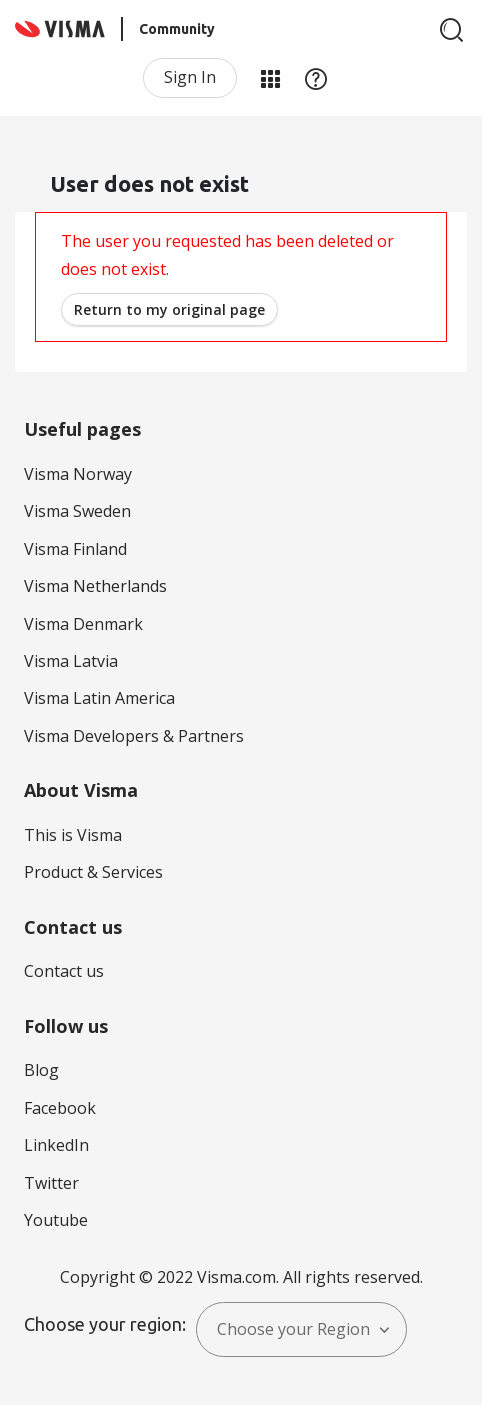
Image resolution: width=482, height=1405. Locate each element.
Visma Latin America (99, 698)
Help (316, 78)
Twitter (51, 1183)
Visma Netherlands (95, 586)
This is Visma (73, 835)
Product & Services (93, 872)
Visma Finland (75, 549)
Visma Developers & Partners (134, 736)
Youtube (56, 1220)
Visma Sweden (77, 511)
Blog (41, 1070)
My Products (270, 78)
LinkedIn (56, 1145)
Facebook (60, 1108)
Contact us (64, 971)
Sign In (190, 77)
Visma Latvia (71, 661)
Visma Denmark (83, 624)
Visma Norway (78, 474)
